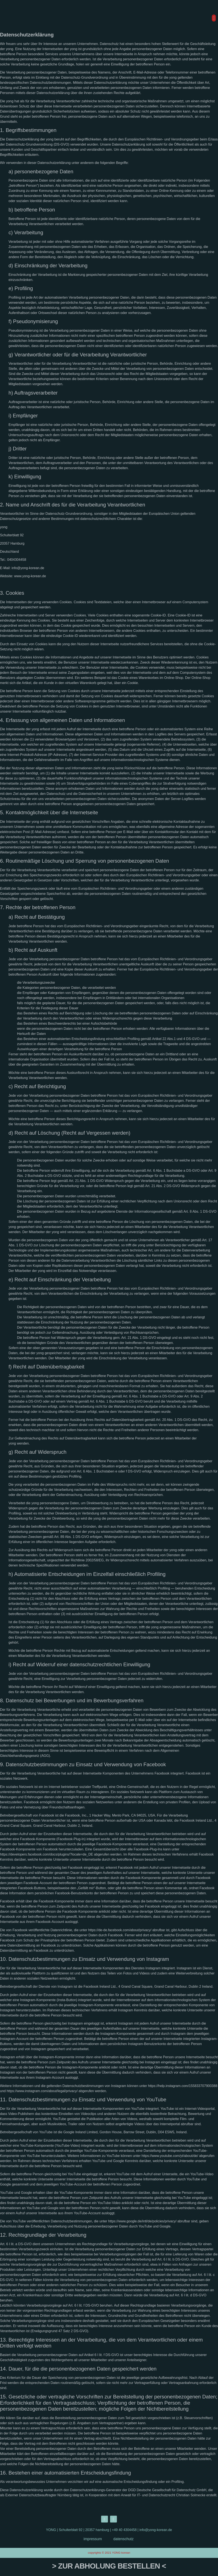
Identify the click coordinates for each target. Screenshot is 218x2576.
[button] (214, 18)
